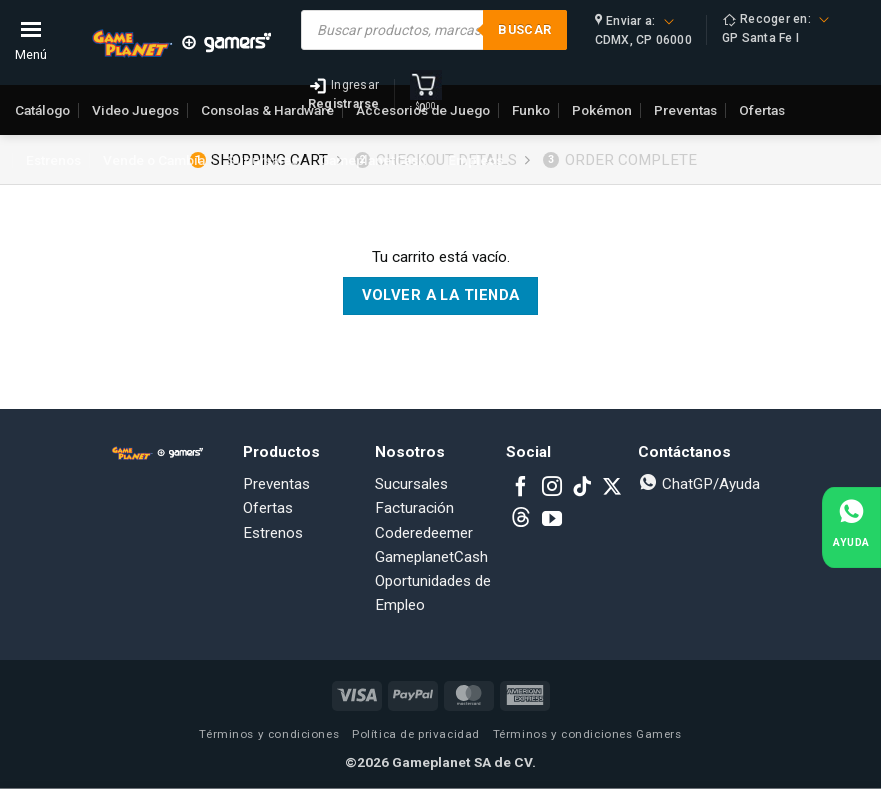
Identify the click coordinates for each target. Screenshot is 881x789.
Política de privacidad (416, 734)
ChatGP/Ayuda (699, 484)
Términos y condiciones (269, 734)
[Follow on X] (612, 488)
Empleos (476, 160)
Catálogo (42, 110)
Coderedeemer (424, 533)
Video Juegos (135, 110)
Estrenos (53, 160)
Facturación (414, 508)
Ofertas (268, 508)
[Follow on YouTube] (552, 520)
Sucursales (262, 160)
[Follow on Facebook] (521, 488)
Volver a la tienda (441, 295)
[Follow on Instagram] (552, 488)
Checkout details (436, 160)
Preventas (276, 484)
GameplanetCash (373, 160)
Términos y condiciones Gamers (587, 734)
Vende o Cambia (154, 160)
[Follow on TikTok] (582, 488)
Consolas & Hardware (267, 110)
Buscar (524, 29)
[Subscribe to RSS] (521, 520)
